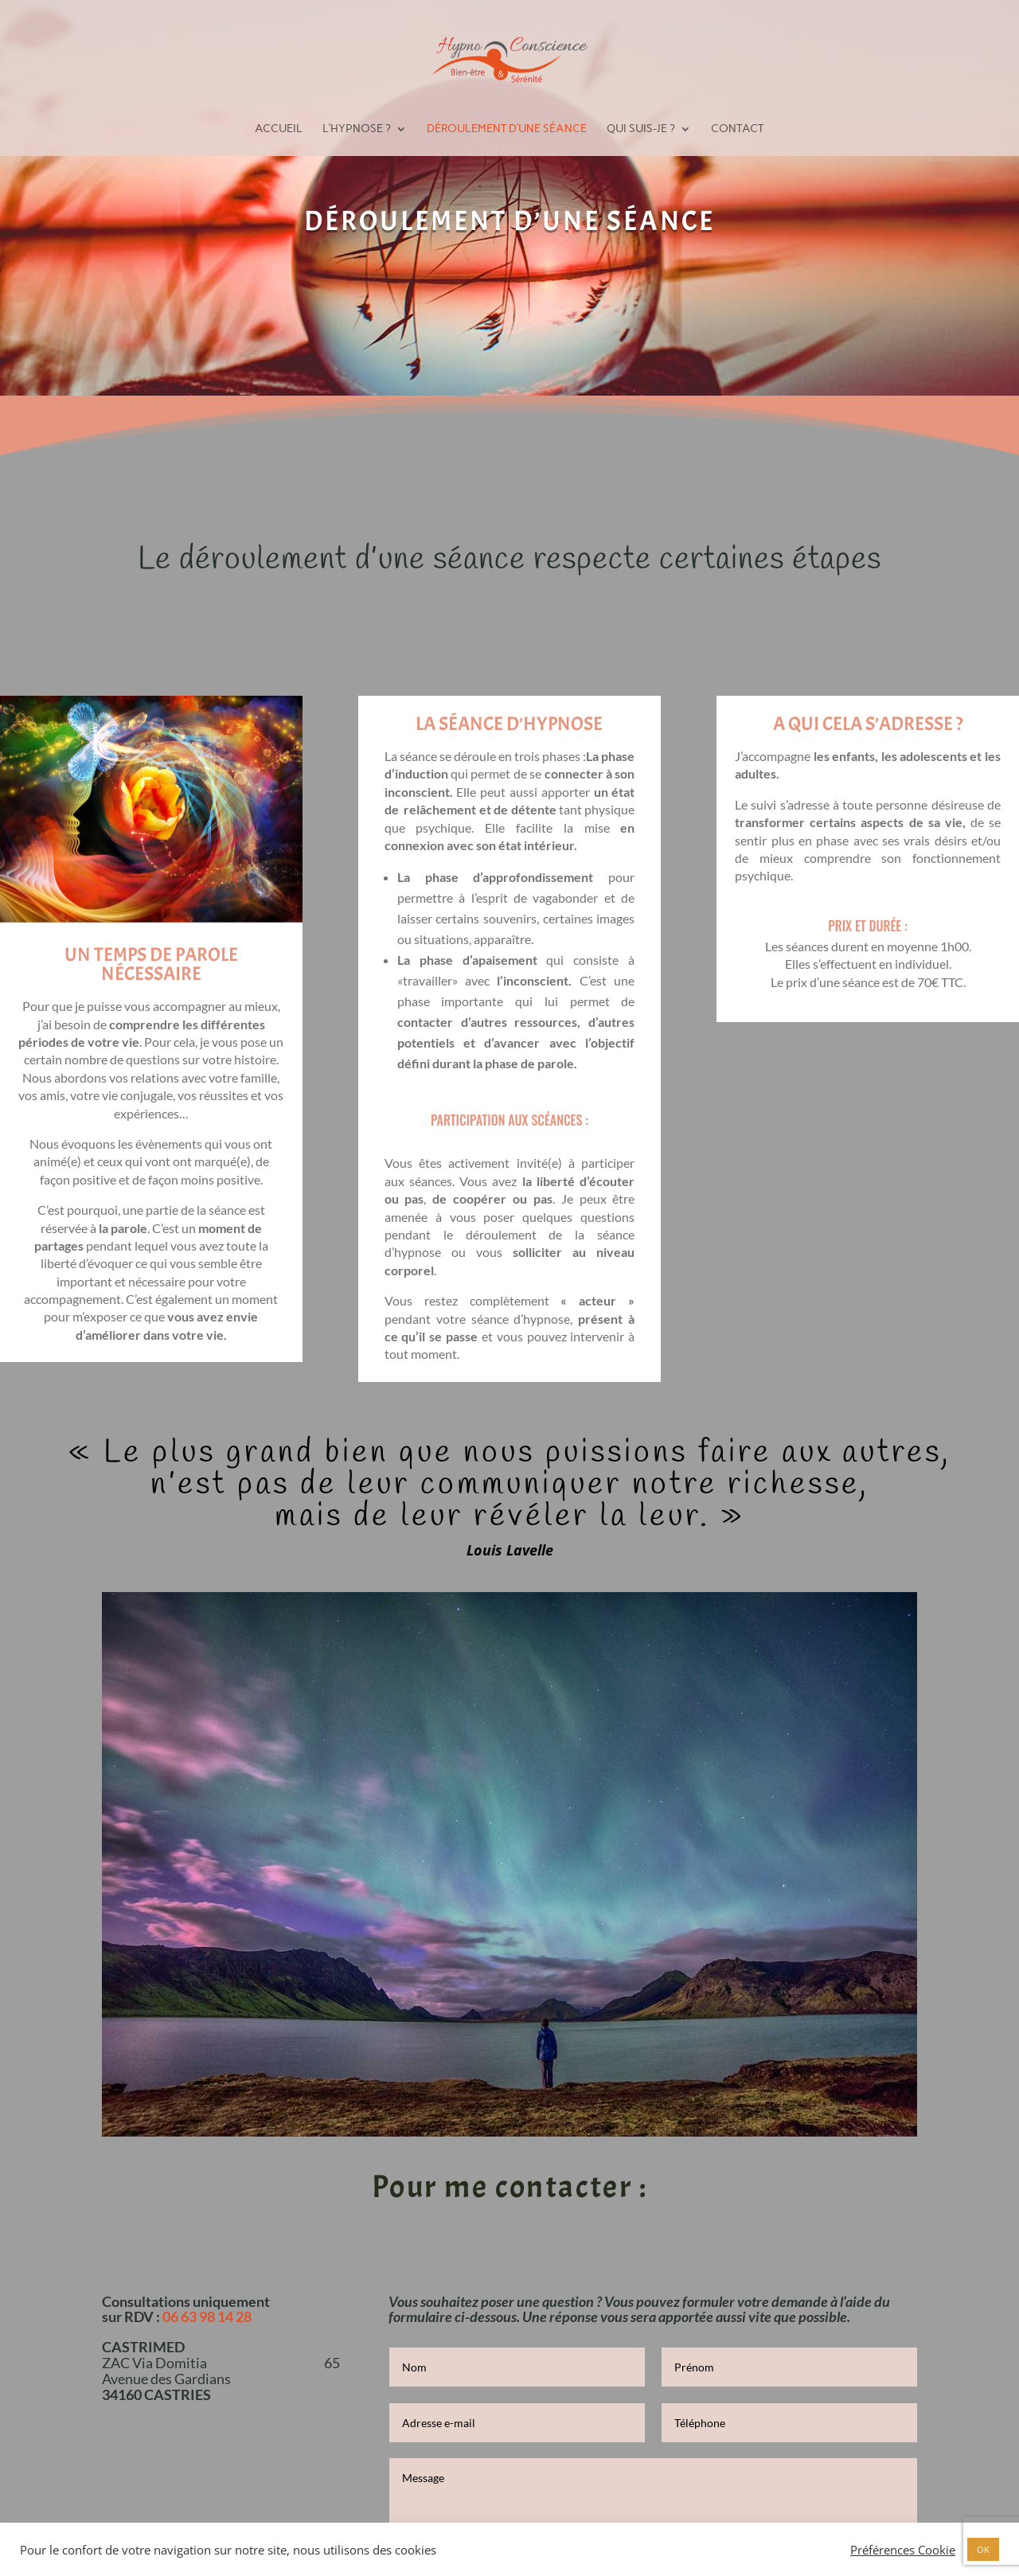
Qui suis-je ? (641, 129)
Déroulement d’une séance (507, 129)
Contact (737, 129)
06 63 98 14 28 (207, 2316)
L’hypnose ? (356, 129)
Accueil (279, 129)
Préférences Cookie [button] (902, 2550)
